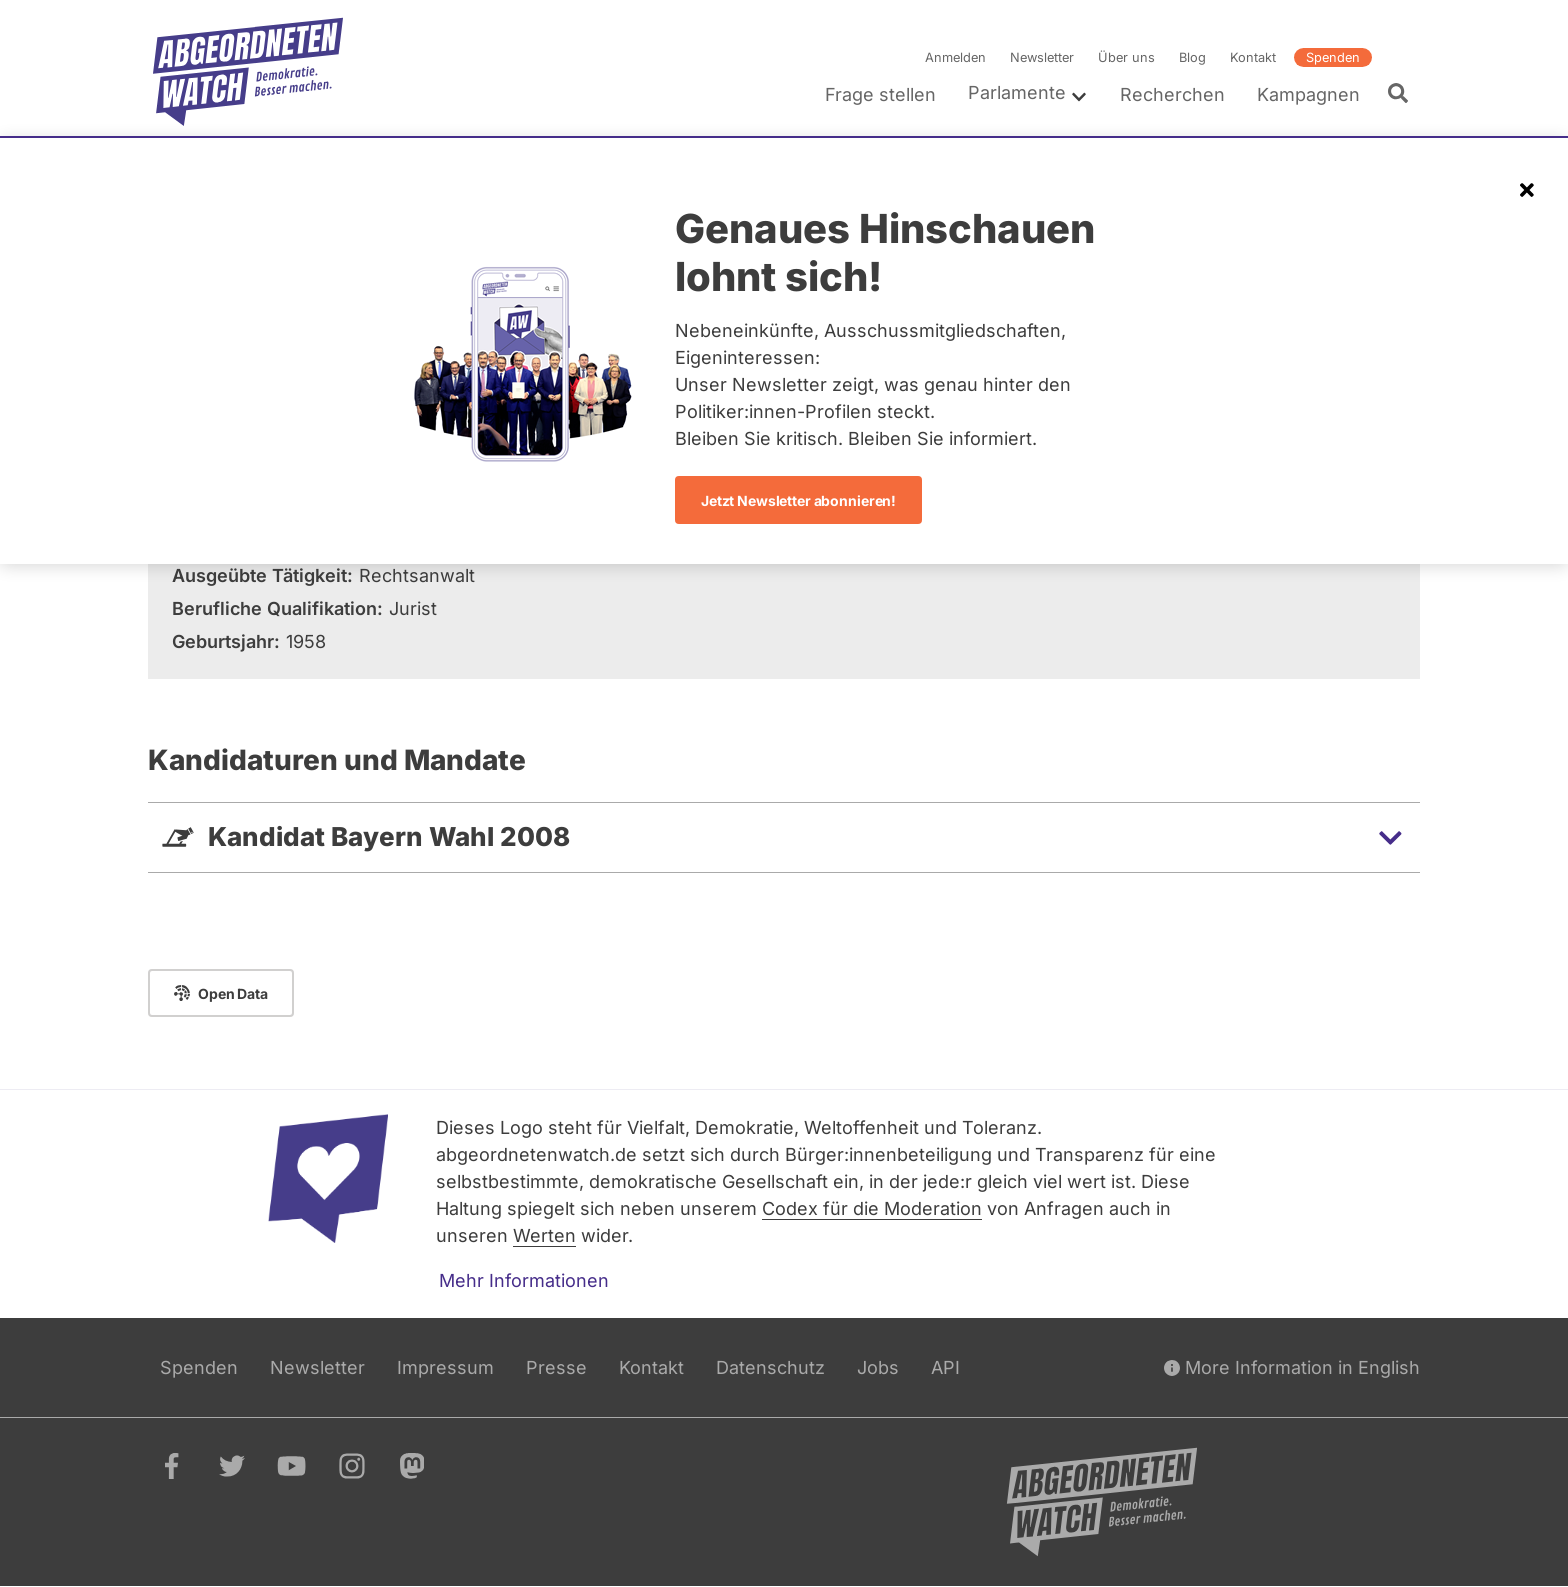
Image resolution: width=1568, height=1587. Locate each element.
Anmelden (955, 57)
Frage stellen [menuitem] (880, 94)
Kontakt (1253, 57)
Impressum (445, 1367)
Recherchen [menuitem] (1172, 94)
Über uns (1126, 57)
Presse (556, 1367)
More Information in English (1292, 1367)
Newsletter (1042, 57)
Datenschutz (770, 1367)
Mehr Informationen (524, 1280)
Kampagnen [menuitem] (1308, 94)
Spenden (1333, 57)
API (945, 1367)
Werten (544, 1235)
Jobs (878, 1367)
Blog (1192, 57)
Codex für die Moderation (872, 1208)
